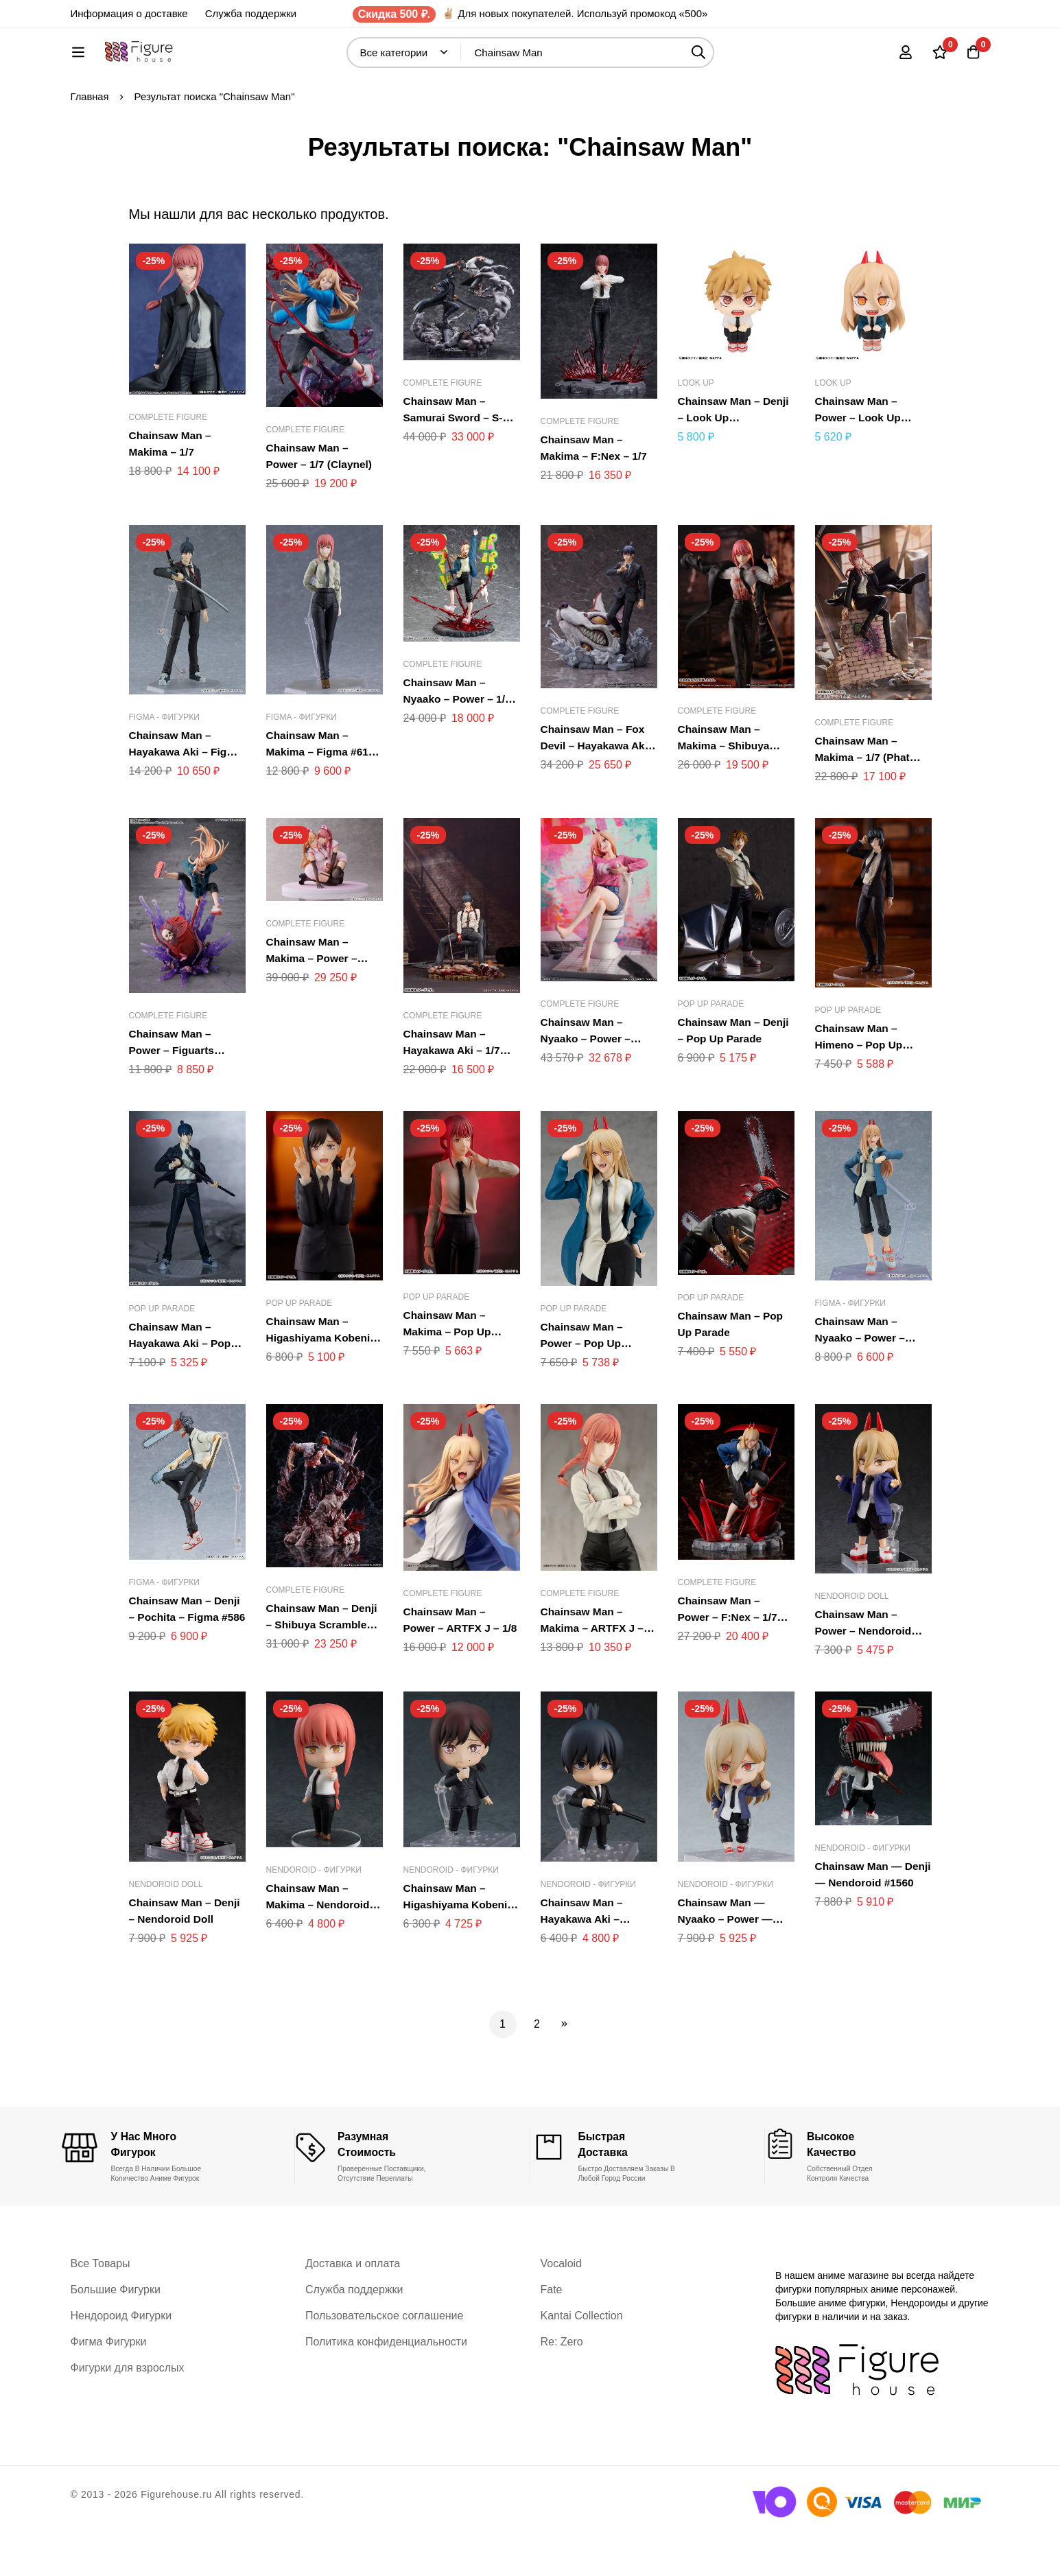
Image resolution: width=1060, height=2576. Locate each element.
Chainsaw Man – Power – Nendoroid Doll (865, 1676)
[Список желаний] (938, 59)
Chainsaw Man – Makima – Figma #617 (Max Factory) (322, 797)
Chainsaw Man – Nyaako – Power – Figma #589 (861, 1383)
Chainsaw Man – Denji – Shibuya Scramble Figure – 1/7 (323, 1670)
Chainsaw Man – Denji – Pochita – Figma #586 (186, 1662)
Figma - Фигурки (164, 762)
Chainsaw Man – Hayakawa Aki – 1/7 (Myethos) (453, 1095)
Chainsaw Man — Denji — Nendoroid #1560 (864, 1928)
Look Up (696, 428)
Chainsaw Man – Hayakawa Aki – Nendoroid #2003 (585, 1964)
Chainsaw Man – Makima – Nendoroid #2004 (319, 1950)
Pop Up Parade (711, 1049)
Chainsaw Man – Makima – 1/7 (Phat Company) (864, 802)
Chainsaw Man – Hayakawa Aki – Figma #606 (171, 797)
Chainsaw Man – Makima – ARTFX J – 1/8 (594, 1673)
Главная (90, 142)
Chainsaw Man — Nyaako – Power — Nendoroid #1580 (727, 1964)
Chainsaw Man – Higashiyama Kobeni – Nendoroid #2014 (457, 1950)
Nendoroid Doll (852, 1641)
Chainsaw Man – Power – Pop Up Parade (583, 1388)
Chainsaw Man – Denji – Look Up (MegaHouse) (735, 463)
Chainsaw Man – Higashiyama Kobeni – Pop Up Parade (320, 1383)
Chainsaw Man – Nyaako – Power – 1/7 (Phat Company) (459, 744)
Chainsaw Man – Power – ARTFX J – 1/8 (453, 1673)
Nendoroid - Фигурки (314, 1915)
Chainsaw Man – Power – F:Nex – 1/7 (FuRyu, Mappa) (729, 1662)
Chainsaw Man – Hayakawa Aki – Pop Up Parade (182, 1388)
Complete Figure (168, 462)
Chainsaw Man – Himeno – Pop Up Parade (860, 1090)
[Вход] (903, 59)
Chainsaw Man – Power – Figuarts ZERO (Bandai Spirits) (186, 1095)
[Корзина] (972, 59)
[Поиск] (735, 59)
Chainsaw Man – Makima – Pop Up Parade (448, 1377)
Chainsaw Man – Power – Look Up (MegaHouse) (859, 463)
